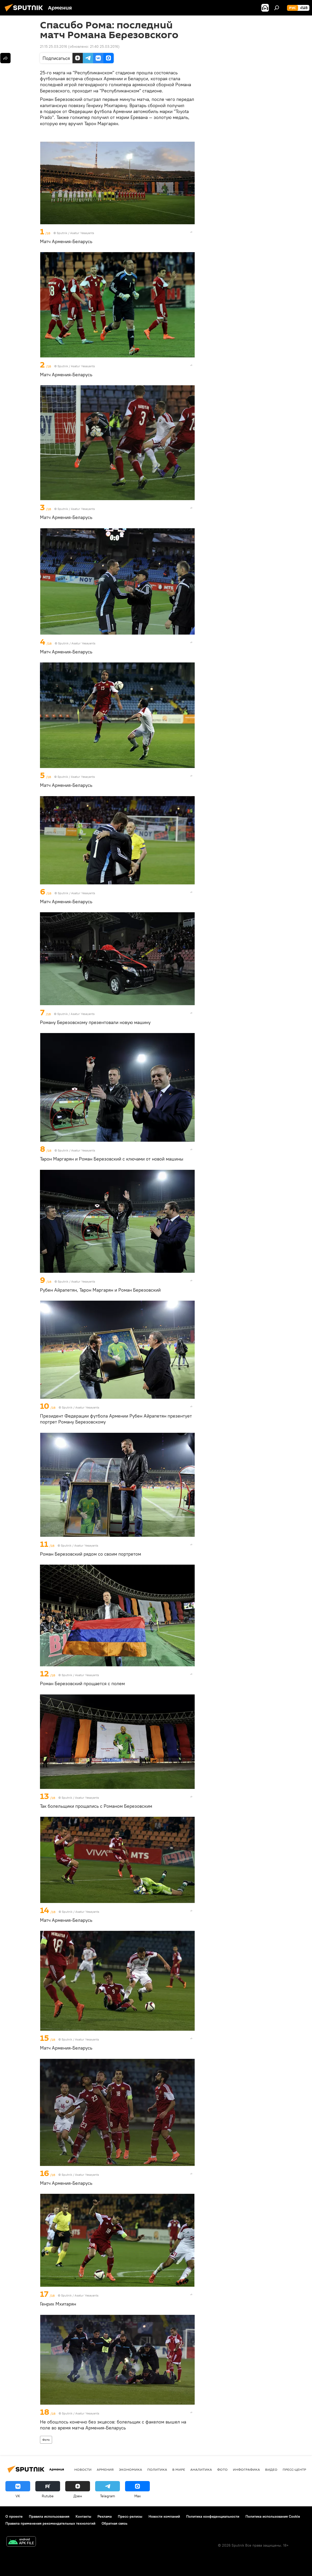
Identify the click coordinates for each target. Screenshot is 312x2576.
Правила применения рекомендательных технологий (50, 2523)
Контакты (83, 2516)
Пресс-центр (294, 2469)
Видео (271, 2469)
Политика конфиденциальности (212, 2516)
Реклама (104, 2516)
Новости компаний (164, 2516)
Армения (105, 2469)
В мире (178, 2469)
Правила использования (49, 2516)
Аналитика (201, 2469)
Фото (46, 2440)
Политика (157, 2469)
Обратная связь (114, 2523)
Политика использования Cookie (272, 2516)
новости (83, 2469)
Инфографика (246, 2469)
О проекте (14, 2516)
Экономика (130, 2469)
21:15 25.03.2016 (53, 46)
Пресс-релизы (130, 2516)
